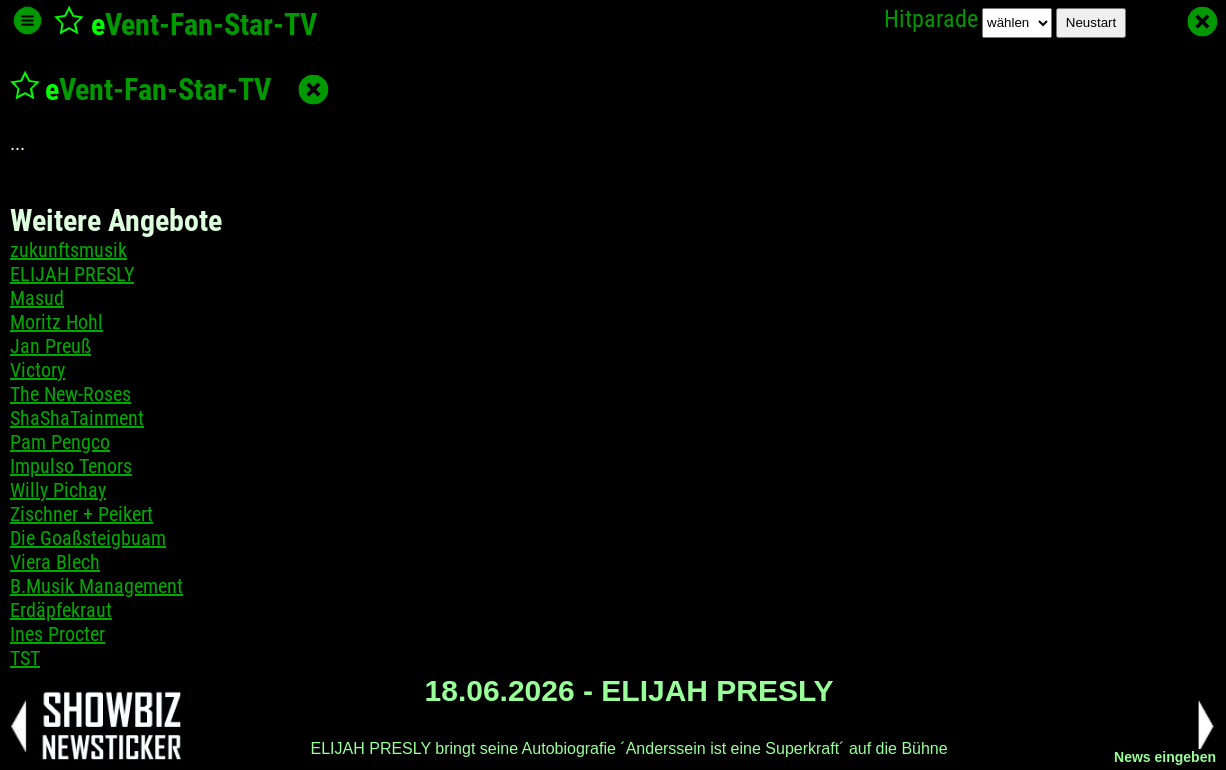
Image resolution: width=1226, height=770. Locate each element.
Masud (37, 298)
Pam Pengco (60, 442)
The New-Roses (70, 394)
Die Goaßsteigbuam (88, 538)
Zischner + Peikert (81, 514)
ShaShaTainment (77, 418)
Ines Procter (57, 634)
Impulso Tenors (71, 466)
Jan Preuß (50, 346)
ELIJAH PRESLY (72, 274)
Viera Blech (55, 562)
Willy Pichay (58, 490)
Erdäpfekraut (61, 610)
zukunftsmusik (68, 250)
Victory (37, 370)
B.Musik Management (96, 586)
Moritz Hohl (56, 322)
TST (25, 658)
